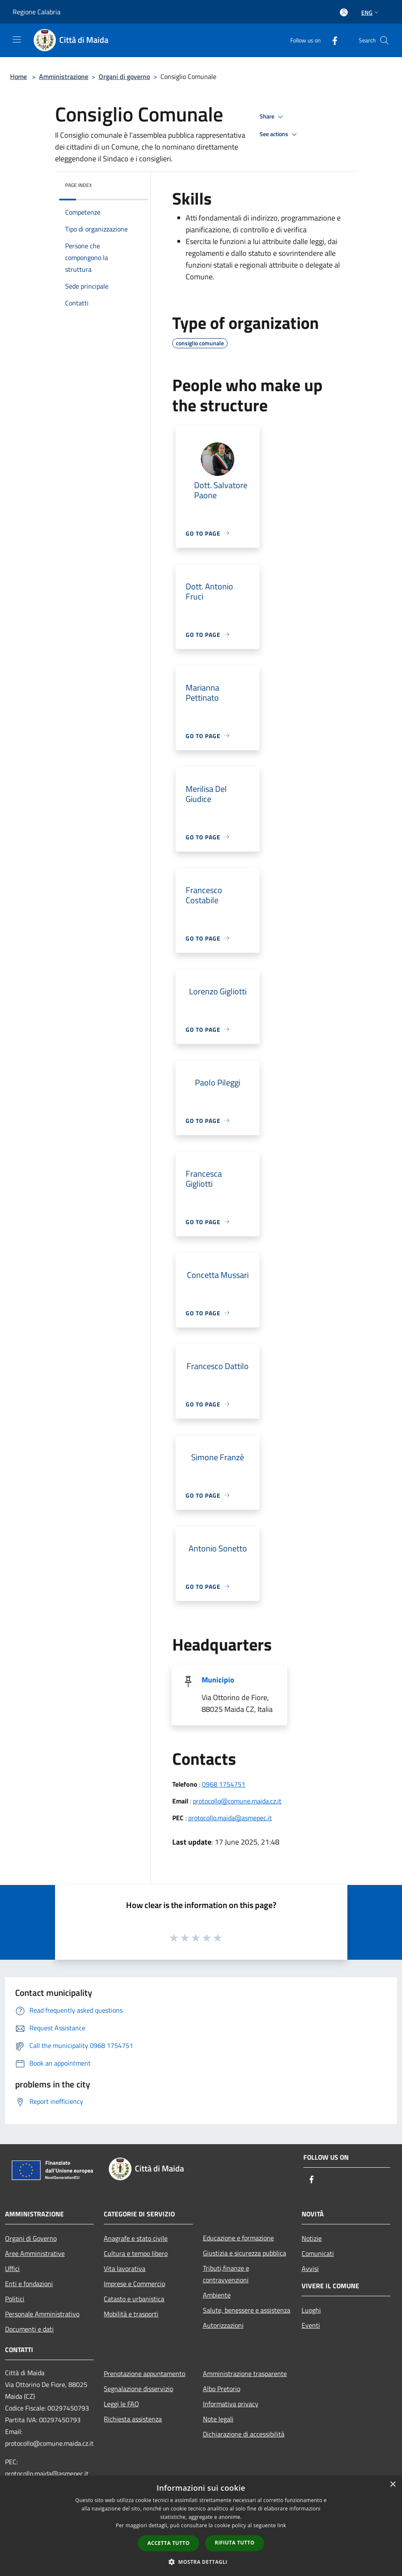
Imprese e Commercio (134, 2284)
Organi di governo (124, 76)
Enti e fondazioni (29, 2284)
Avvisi (310, 2268)
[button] (201, 2562)
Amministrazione (63, 76)
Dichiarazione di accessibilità (243, 2434)
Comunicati (318, 2253)
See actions (280, 134)
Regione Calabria (36, 12)
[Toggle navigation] (17, 39)
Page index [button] (78, 185)
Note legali (218, 2419)
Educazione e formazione (238, 2238)
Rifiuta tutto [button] (235, 2542)
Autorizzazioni (223, 2325)
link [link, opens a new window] (281, 2525)
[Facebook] (331, 40)
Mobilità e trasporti (131, 2314)
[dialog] (201, 2526)
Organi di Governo (31, 2238)
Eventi (311, 2325)
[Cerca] (384, 40)
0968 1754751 (223, 1784)
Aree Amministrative (35, 2253)
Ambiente (217, 2295)
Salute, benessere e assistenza (246, 2310)
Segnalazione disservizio (138, 2389)
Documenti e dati (29, 2329)
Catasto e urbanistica (134, 2299)
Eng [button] (370, 12)
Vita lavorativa (124, 2268)
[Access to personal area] (343, 12)
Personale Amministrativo (42, 2314)
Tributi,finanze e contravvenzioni (226, 2274)
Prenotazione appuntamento (144, 2373)
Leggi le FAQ (121, 2404)
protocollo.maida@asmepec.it (230, 1818)
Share (273, 117)
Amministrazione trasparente (245, 2373)
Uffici (12, 2268)
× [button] (392, 2484)
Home (18, 76)
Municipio (218, 1679)
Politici (14, 2299)
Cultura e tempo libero (136, 2253)
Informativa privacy (230, 2404)
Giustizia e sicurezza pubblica (244, 2253)
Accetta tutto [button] (168, 2543)
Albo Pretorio (221, 2389)
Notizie (312, 2238)
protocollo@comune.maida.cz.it (237, 1801)
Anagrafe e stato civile (136, 2238)
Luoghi (311, 2310)
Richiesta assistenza (133, 2419)
